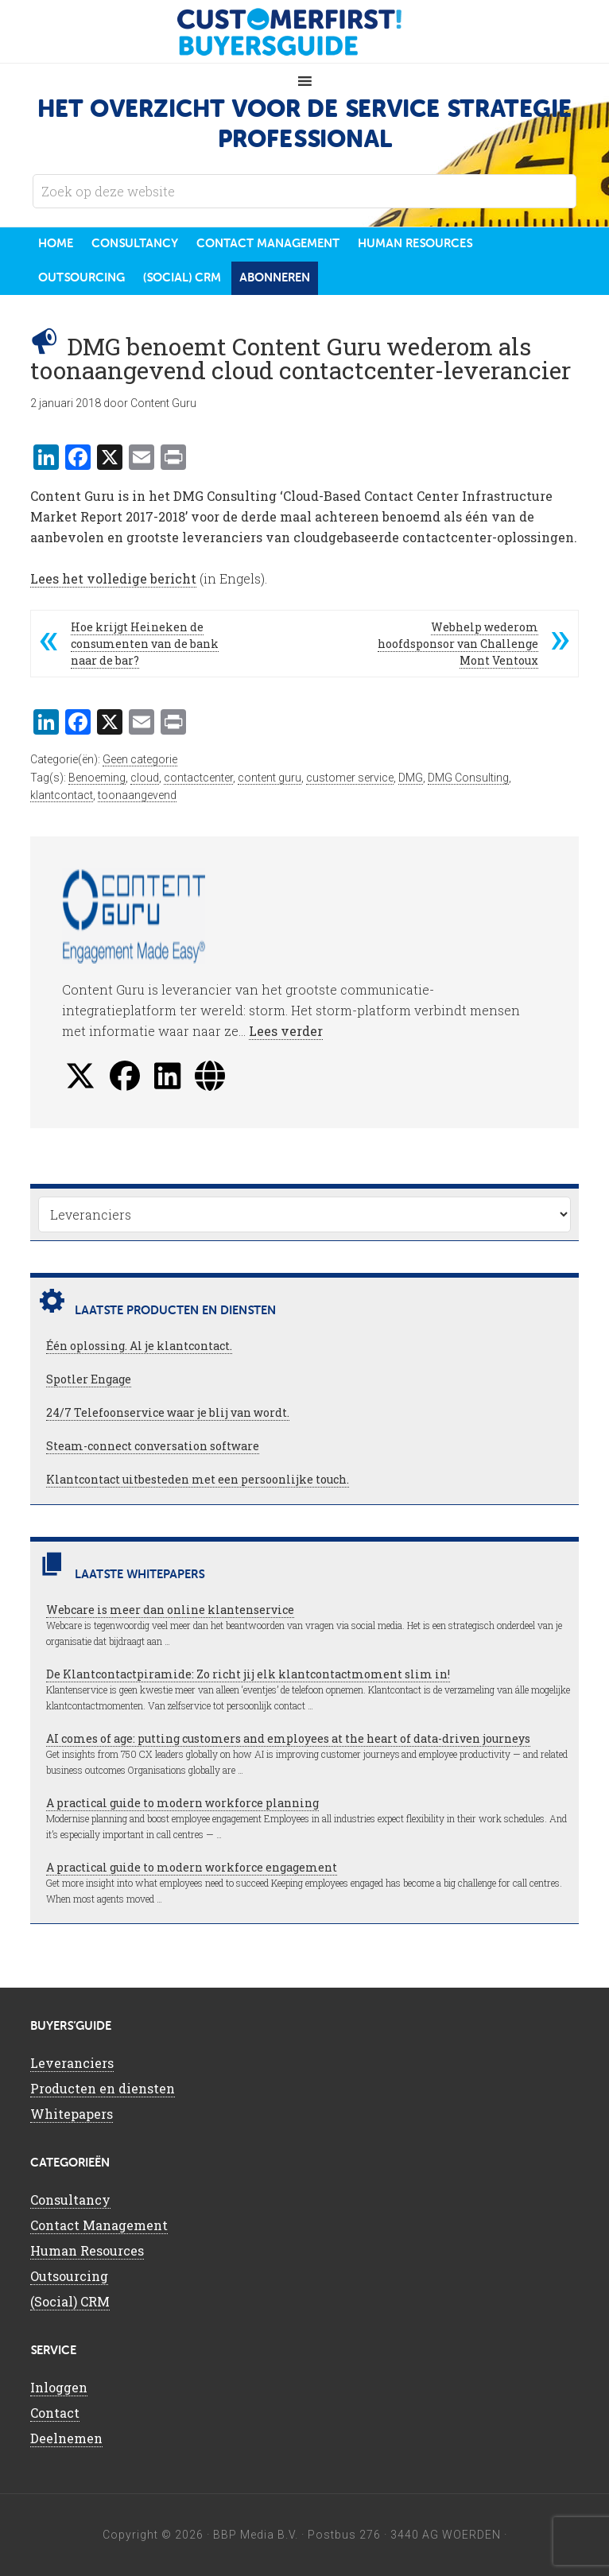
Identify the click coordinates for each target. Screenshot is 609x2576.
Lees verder (286, 1030)
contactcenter (198, 777)
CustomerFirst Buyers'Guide (304, 32)
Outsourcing (69, 2276)
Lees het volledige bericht (113, 578)
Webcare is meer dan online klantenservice (170, 1609)
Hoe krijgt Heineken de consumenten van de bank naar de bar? (145, 643)
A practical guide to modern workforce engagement (191, 1867)
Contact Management (99, 2225)
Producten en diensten (102, 2088)
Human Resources (87, 2250)
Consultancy (70, 2199)
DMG (410, 777)
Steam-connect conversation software (152, 1445)
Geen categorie (140, 759)
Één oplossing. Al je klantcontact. (139, 1345)
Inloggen (58, 2387)
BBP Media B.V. (255, 2534)
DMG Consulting (468, 777)
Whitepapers (71, 2113)
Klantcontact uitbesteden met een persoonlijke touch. (197, 1479)
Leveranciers (72, 2062)
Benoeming (97, 777)
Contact (55, 2412)
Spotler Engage (88, 1379)
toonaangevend (137, 795)
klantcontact (61, 795)
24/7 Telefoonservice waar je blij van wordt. (167, 1412)
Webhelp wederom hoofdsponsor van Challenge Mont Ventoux (458, 643)
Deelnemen (66, 2438)
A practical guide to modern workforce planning (182, 1802)
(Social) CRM (70, 2301)
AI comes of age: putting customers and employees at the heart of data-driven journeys (288, 1738)
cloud (144, 777)
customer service (350, 777)
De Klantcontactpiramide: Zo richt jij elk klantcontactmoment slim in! (248, 1674)
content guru (269, 777)
